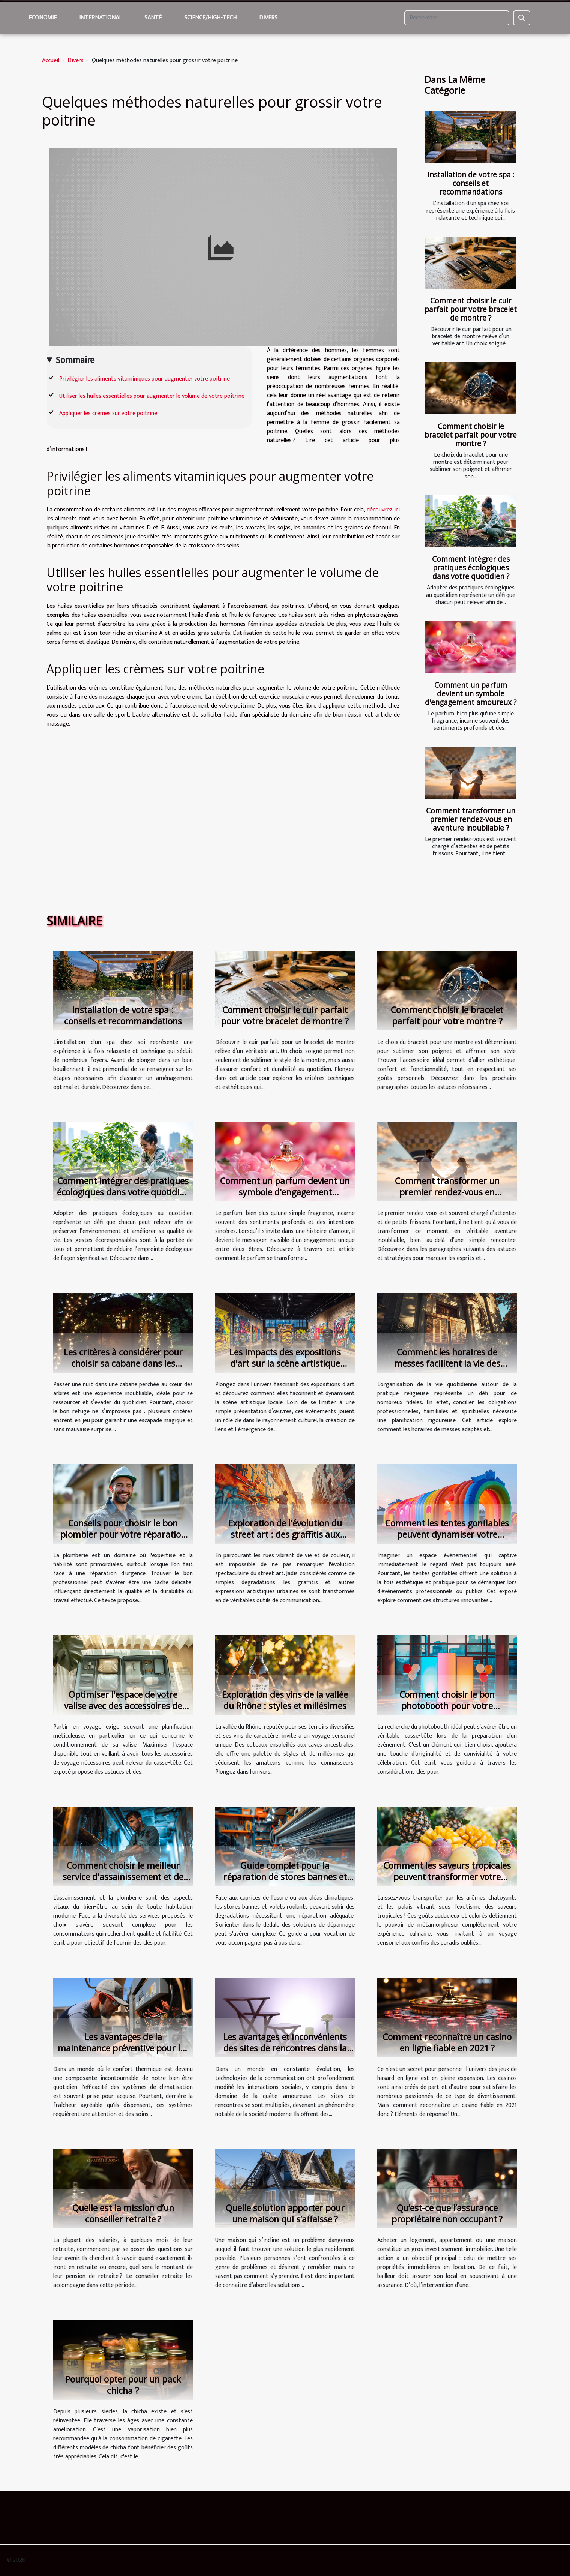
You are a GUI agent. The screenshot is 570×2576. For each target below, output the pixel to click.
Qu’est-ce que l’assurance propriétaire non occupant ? (447, 2213)
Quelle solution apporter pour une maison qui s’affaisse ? (285, 2213)
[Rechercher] (456, 17)
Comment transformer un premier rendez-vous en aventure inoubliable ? (470, 819)
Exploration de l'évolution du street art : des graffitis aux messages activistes (285, 1534)
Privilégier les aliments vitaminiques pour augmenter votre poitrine (144, 379)
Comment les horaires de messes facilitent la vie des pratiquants (447, 1363)
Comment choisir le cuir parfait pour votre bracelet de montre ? (470, 309)
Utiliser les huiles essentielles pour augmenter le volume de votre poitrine (151, 396)
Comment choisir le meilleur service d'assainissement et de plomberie (123, 1876)
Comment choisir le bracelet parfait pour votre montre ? (470, 434)
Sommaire (75, 360)
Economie (42, 18)
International (100, 18)
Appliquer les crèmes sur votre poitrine (108, 413)
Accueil (50, 60)
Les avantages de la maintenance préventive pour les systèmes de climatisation (123, 2048)
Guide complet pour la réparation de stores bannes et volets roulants (285, 1876)
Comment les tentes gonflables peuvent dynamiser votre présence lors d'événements (447, 1534)
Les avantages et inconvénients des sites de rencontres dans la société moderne (285, 2048)
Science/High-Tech (210, 18)
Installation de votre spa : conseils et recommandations (470, 183)
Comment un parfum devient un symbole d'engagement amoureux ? (470, 693)
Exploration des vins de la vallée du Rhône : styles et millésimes (285, 1700)
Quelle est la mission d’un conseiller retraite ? (123, 2213)
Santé (153, 18)
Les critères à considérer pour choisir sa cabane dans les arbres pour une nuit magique (123, 1363)
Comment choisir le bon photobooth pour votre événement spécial (447, 1705)
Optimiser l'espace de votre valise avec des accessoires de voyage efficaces (123, 1705)
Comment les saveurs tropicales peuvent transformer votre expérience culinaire (447, 1876)
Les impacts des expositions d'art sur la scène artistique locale (285, 1363)
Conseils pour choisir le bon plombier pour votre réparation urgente (123, 1534)
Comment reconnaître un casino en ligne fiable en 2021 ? (447, 2042)
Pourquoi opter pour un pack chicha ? (123, 2384)
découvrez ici (383, 510)
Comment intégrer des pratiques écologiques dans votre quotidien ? (471, 567)
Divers (268, 18)
